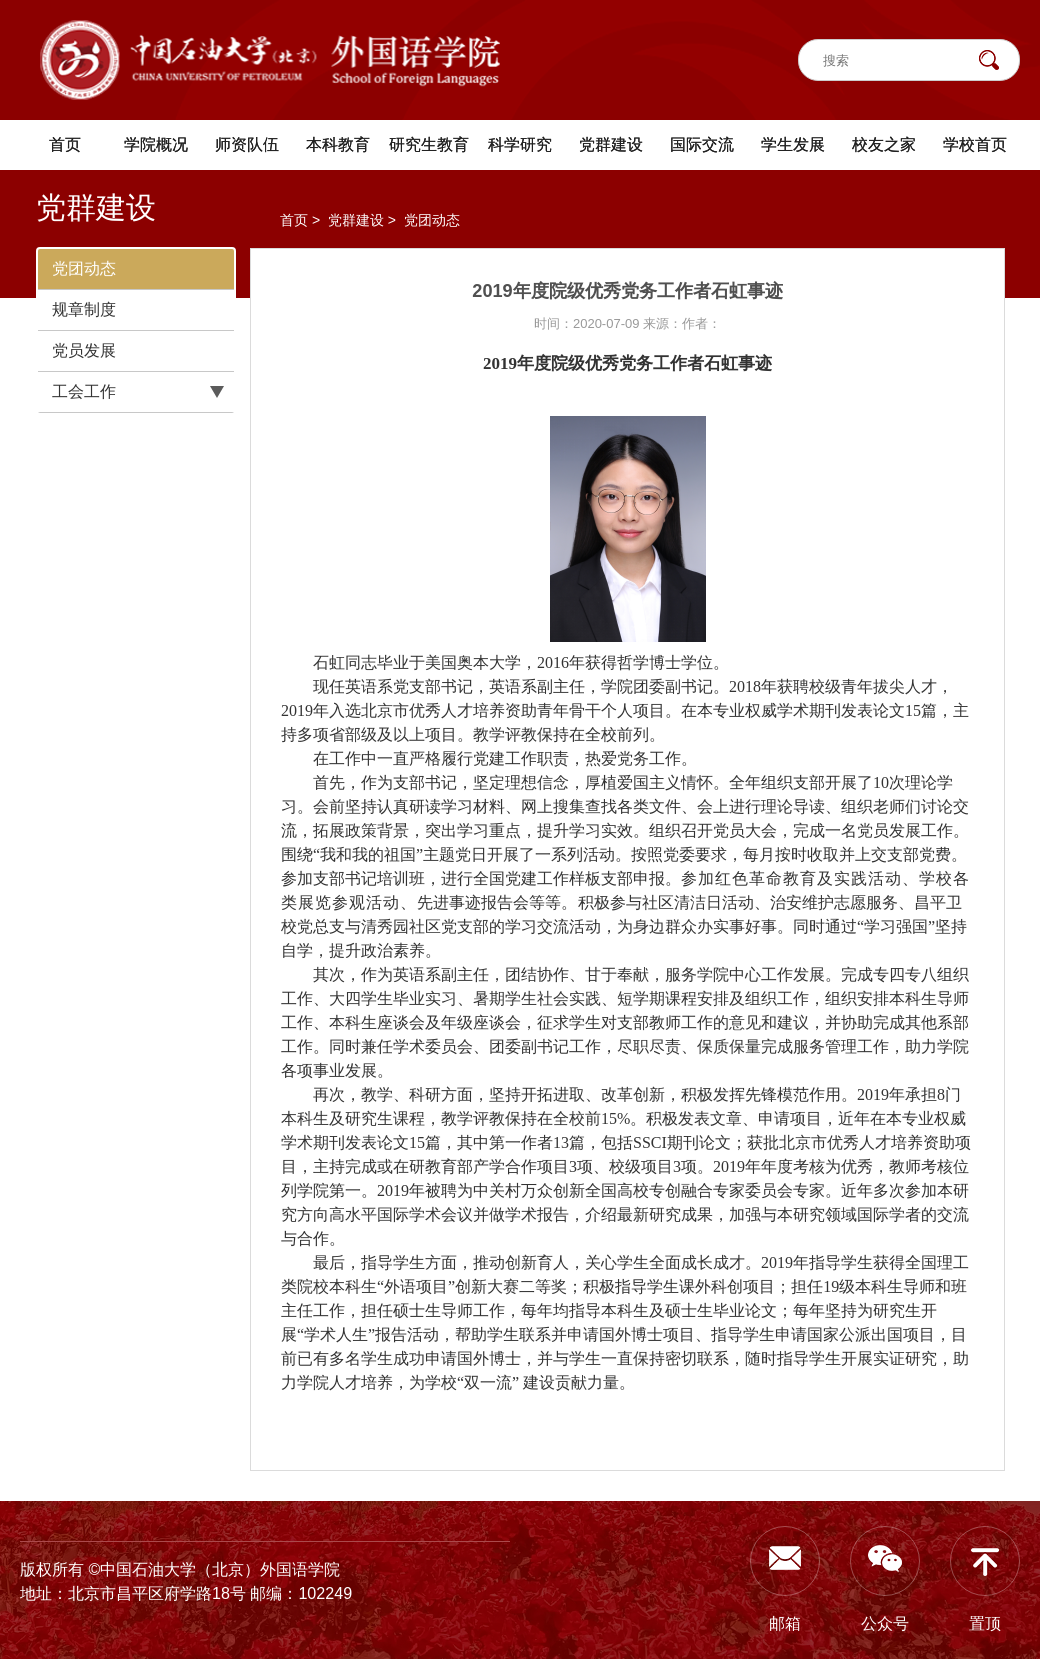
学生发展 (793, 144)
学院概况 (156, 144)
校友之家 (884, 144)
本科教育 (338, 144)
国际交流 (702, 144)
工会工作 (84, 391)
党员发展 (84, 350)
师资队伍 (247, 144)
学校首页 (975, 144)
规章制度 (84, 309)
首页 (65, 144)
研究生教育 (429, 144)
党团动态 (84, 268)
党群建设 (611, 144)
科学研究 (520, 144)
